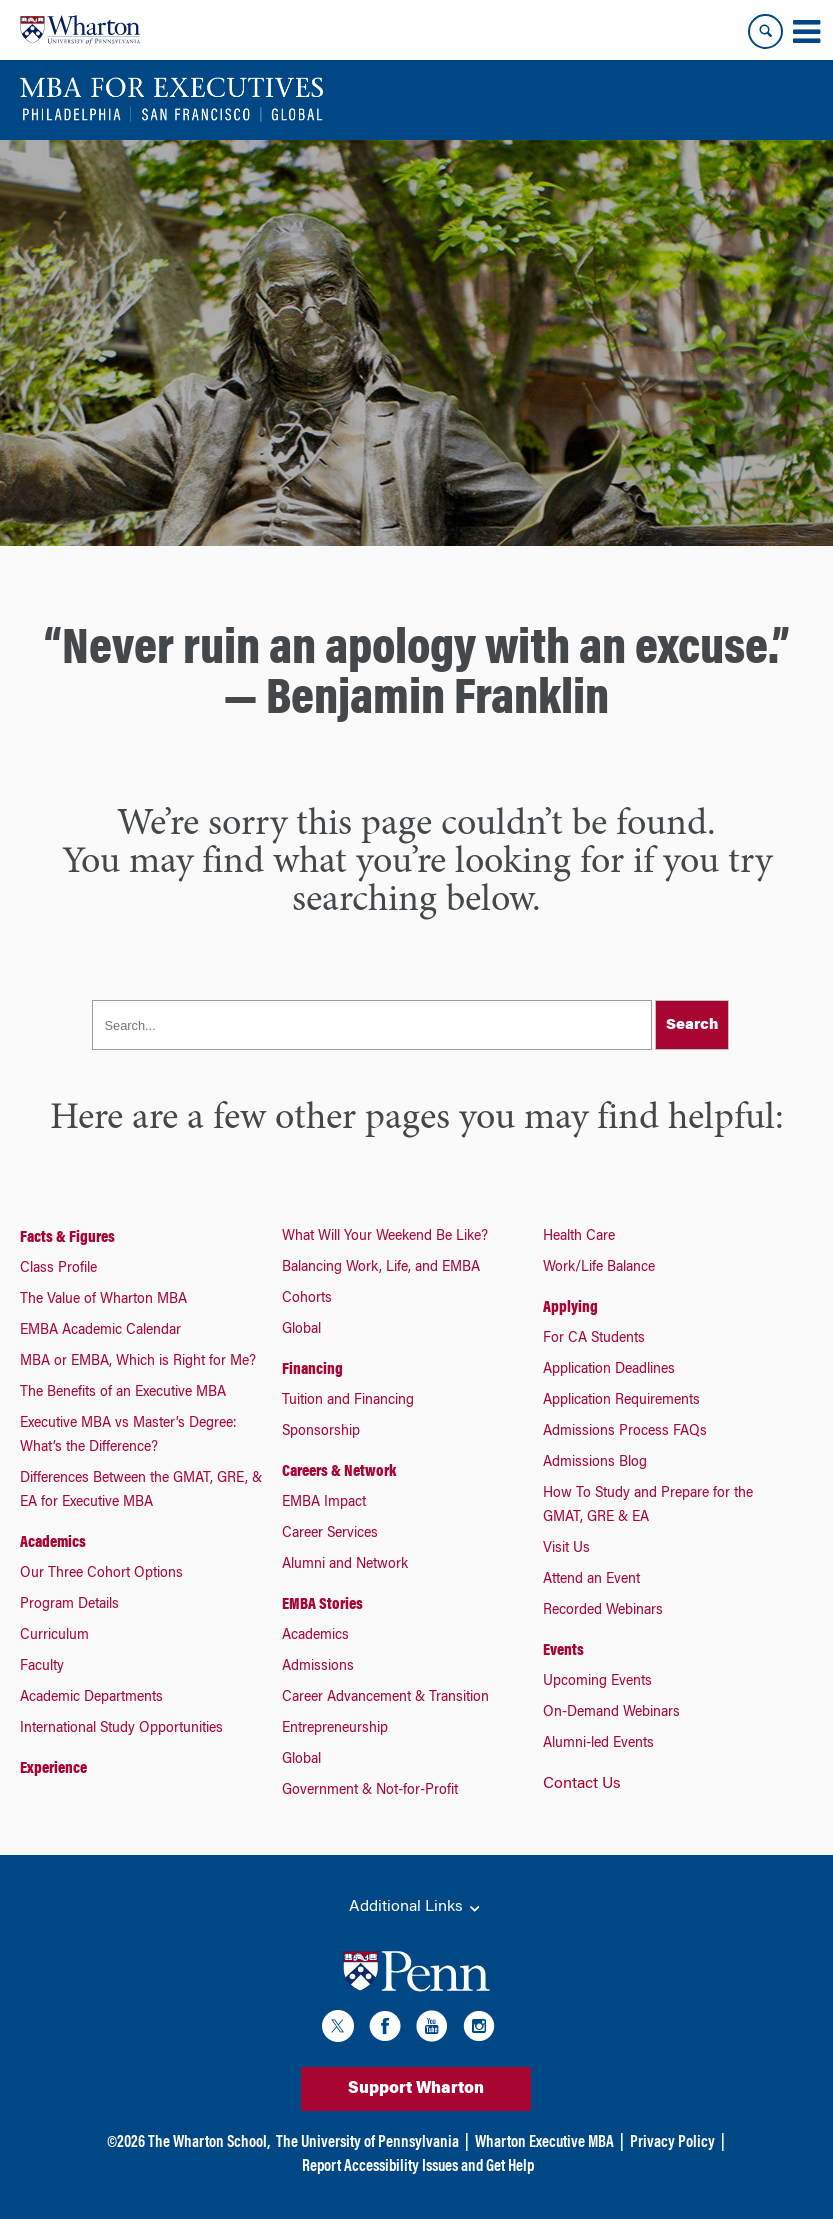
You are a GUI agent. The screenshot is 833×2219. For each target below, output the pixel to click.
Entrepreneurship (335, 1729)
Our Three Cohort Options (101, 1574)
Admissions (318, 1667)
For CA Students (594, 1339)
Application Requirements (621, 1401)
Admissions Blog (595, 1463)
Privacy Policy (672, 2143)
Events (563, 1651)
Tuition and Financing (348, 1401)
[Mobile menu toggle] (806, 32)
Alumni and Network (345, 1565)
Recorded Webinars (603, 1611)
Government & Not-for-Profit (370, 1791)
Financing (312, 1370)
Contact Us (582, 1784)
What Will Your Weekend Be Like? (385, 1237)
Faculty (42, 1667)
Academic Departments (91, 1698)
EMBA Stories (322, 1605)
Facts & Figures (67, 1238)
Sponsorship (321, 1432)
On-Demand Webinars (611, 1713)
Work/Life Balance (599, 1268)
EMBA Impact (324, 1503)
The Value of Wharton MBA (103, 1300)
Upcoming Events (597, 1682)
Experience (53, 1769)
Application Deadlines (609, 1370)
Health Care (579, 1237)
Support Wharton (416, 2089)
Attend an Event (591, 1580)
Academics (53, 1543)
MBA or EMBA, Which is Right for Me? (138, 1362)
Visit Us (566, 1549)
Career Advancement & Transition (385, 1698)
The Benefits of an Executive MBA (123, 1393)
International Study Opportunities (121, 1729)
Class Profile (58, 1269)
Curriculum (54, 1636)
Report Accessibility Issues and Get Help (418, 2167)
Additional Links (416, 1908)
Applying (570, 1308)
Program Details (69, 1605)
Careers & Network (339, 1472)
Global (301, 1330)
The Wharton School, (209, 2143)
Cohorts (307, 1299)
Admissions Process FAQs (625, 1432)
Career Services (330, 1534)
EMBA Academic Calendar (100, 1331)
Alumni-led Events (598, 1744)
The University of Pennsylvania (367, 2143)
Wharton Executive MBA (544, 2143)
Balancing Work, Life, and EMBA (381, 1268)
